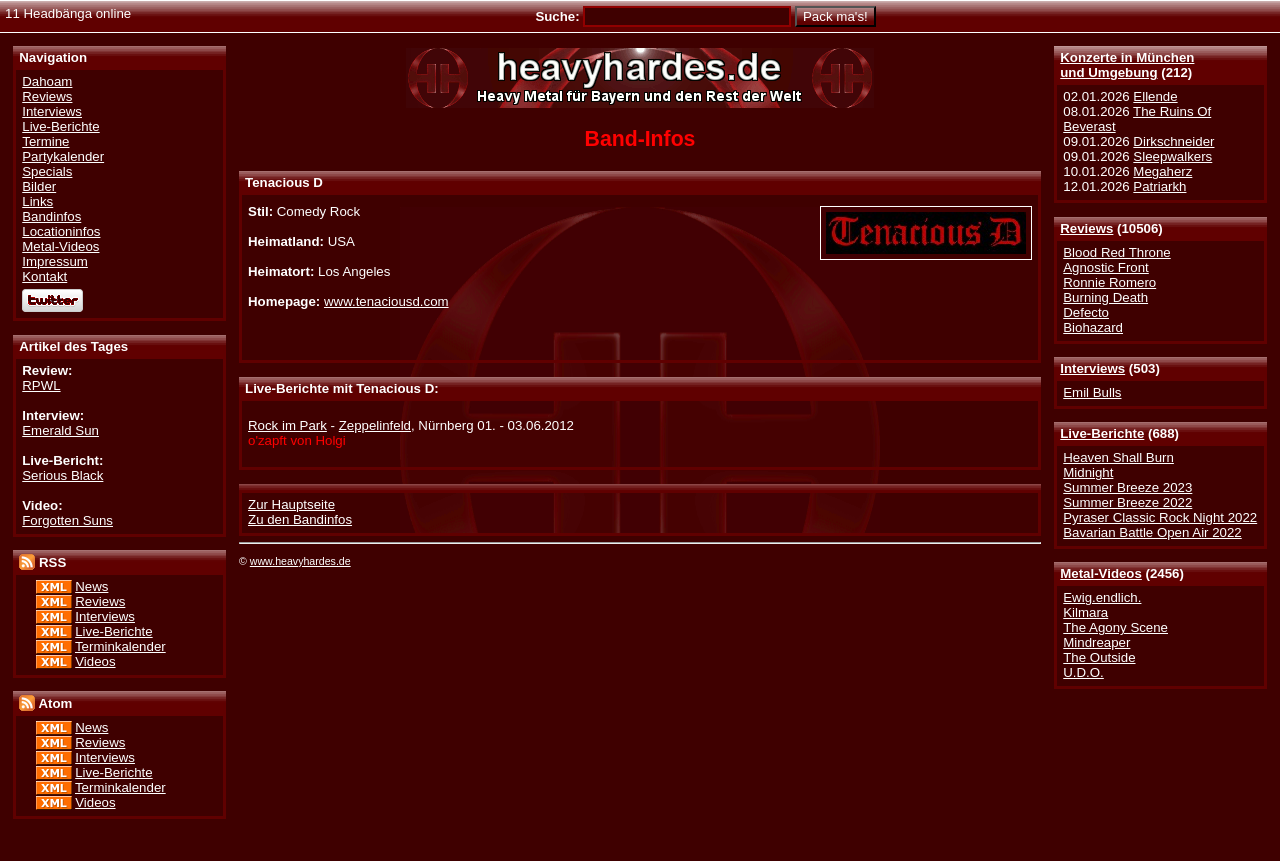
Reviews (1086, 228)
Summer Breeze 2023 (1127, 487)
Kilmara (1085, 612)
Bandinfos (51, 216)
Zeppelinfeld (375, 425)
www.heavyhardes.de (300, 561)
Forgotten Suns (67, 520)
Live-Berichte (1102, 433)
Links (37, 201)
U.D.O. (1083, 672)
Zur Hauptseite (291, 504)
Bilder (39, 186)
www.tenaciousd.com (386, 301)
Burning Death (1105, 297)
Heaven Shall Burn (1118, 457)
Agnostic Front (1106, 267)
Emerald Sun (60, 430)
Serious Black (62, 475)
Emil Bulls (1092, 392)
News (91, 586)
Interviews (1092, 368)
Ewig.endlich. (1102, 597)
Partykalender (63, 156)
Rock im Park (287, 425)
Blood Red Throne (1116, 252)
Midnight (1088, 472)
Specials (47, 171)
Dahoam (47, 81)
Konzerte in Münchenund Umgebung (1127, 65)
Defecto (1086, 312)
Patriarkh (1159, 186)
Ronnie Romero (1109, 282)
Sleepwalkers (1172, 156)
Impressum (55, 261)
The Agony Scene (1115, 627)
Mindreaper (1096, 642)
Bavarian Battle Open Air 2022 (1152, 532)
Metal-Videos (1101, 573)
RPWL (41, 385)
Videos (95, 661)
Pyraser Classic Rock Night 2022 (1160, 517)
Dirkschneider (1173, 141)
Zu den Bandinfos (300, 519)
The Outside (1099, 657)
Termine (45, 141)
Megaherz (1162, 171)
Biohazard (1093, 327)
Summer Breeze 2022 (1127, 502)
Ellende (1155, 96)
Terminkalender (120, 646)
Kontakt (44, 276)
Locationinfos (61, 231)
